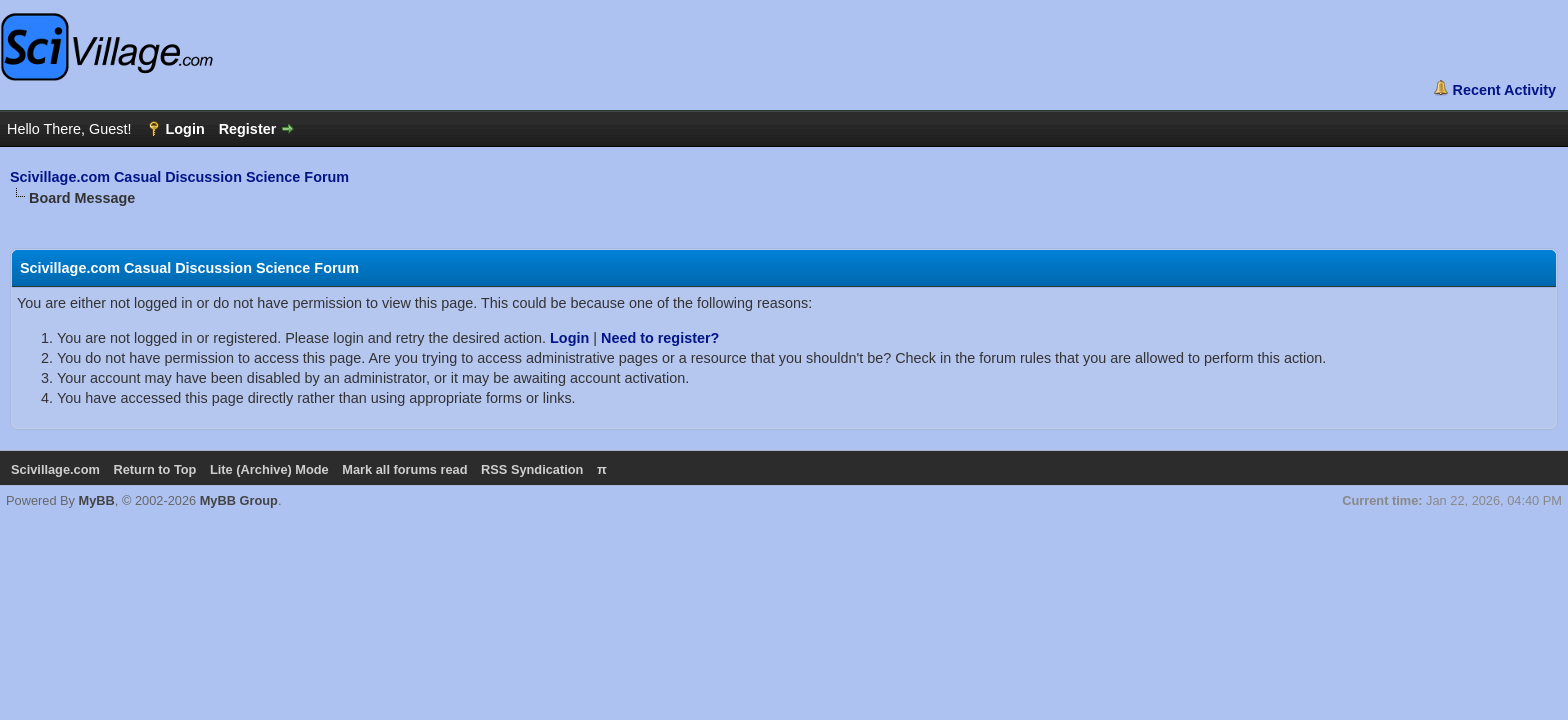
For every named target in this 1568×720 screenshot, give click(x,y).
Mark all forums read (404, 469)
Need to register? (660, 338)
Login (569, 338)
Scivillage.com (55, 469)
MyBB (97, 500)
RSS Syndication (532, 469)
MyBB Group (239, 500)
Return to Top (154, 469)
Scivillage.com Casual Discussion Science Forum (179, 177)
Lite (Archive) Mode (269, 469)
